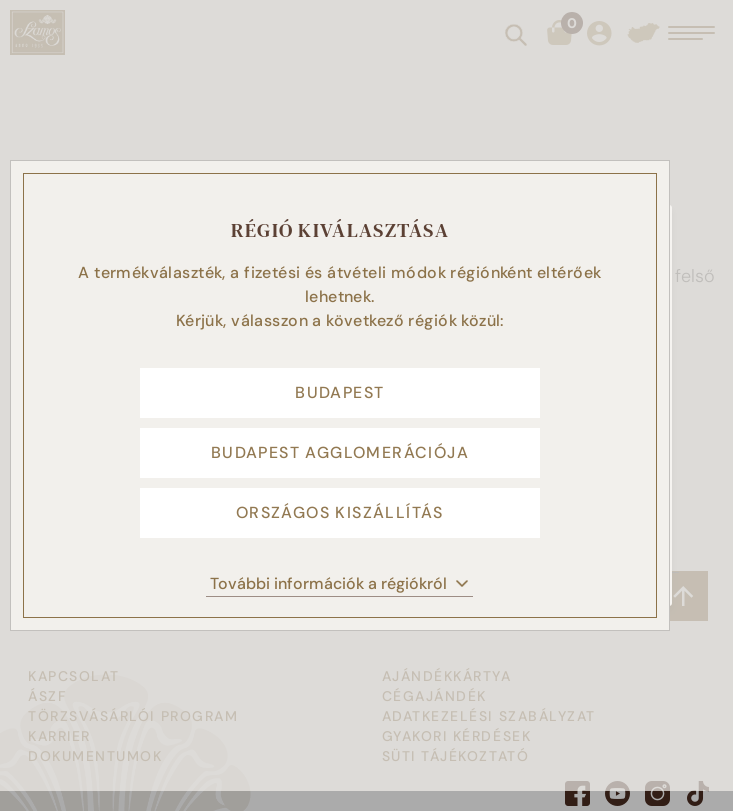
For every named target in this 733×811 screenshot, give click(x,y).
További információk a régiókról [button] (339, 583)
